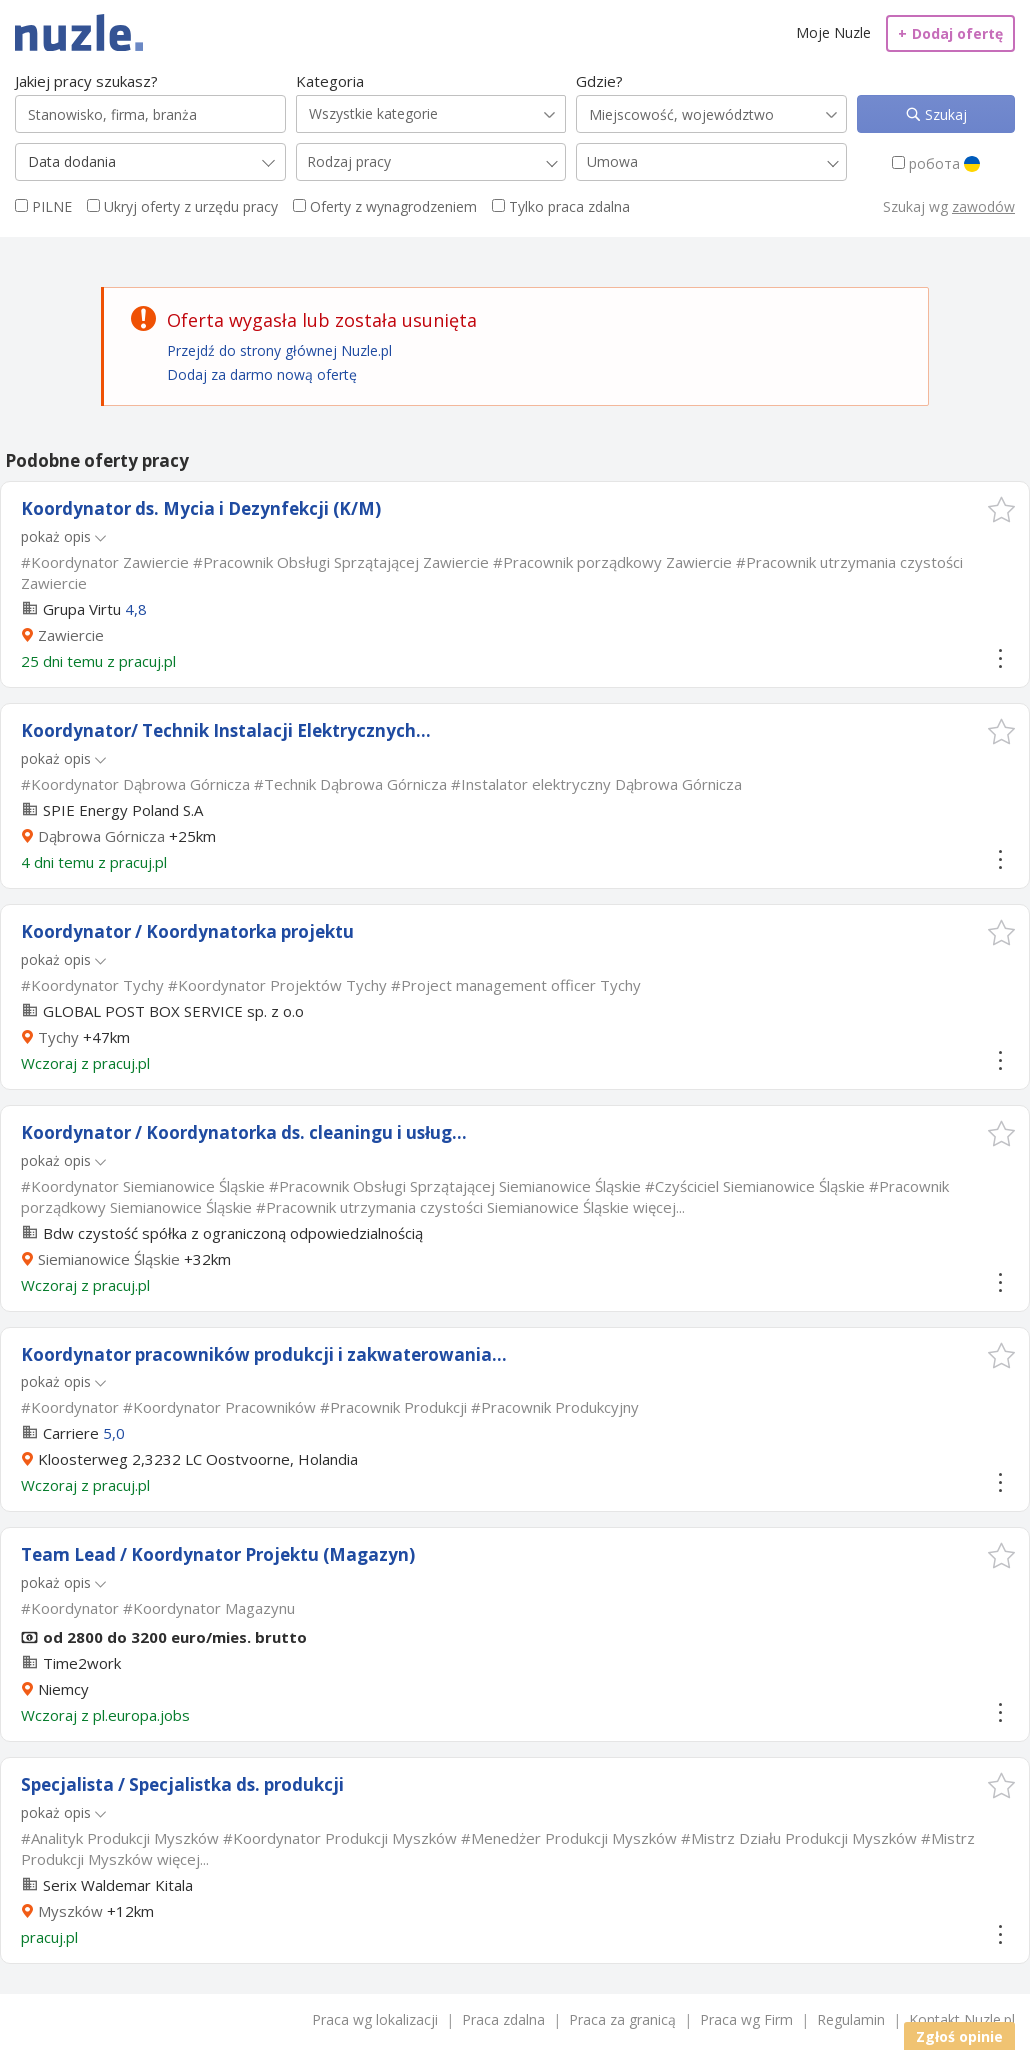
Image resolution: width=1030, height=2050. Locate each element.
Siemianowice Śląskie (109, 1259)
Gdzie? (599, 81)
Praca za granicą (622, 2019)
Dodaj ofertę (950, 33)
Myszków (70, 1911)
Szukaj (944, 114)
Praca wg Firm (746, 2019)
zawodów (983, 206)
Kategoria (330, 81)
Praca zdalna (503, 2019)
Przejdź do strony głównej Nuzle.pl (279, 350)
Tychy (58, 1037)
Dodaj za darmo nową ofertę (262, 374)
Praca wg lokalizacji (375, 2019)
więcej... (659, 1207)
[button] (1001, 509)
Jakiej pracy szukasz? (86, 81)
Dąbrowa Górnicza (101, 836)
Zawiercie (71, 635)
